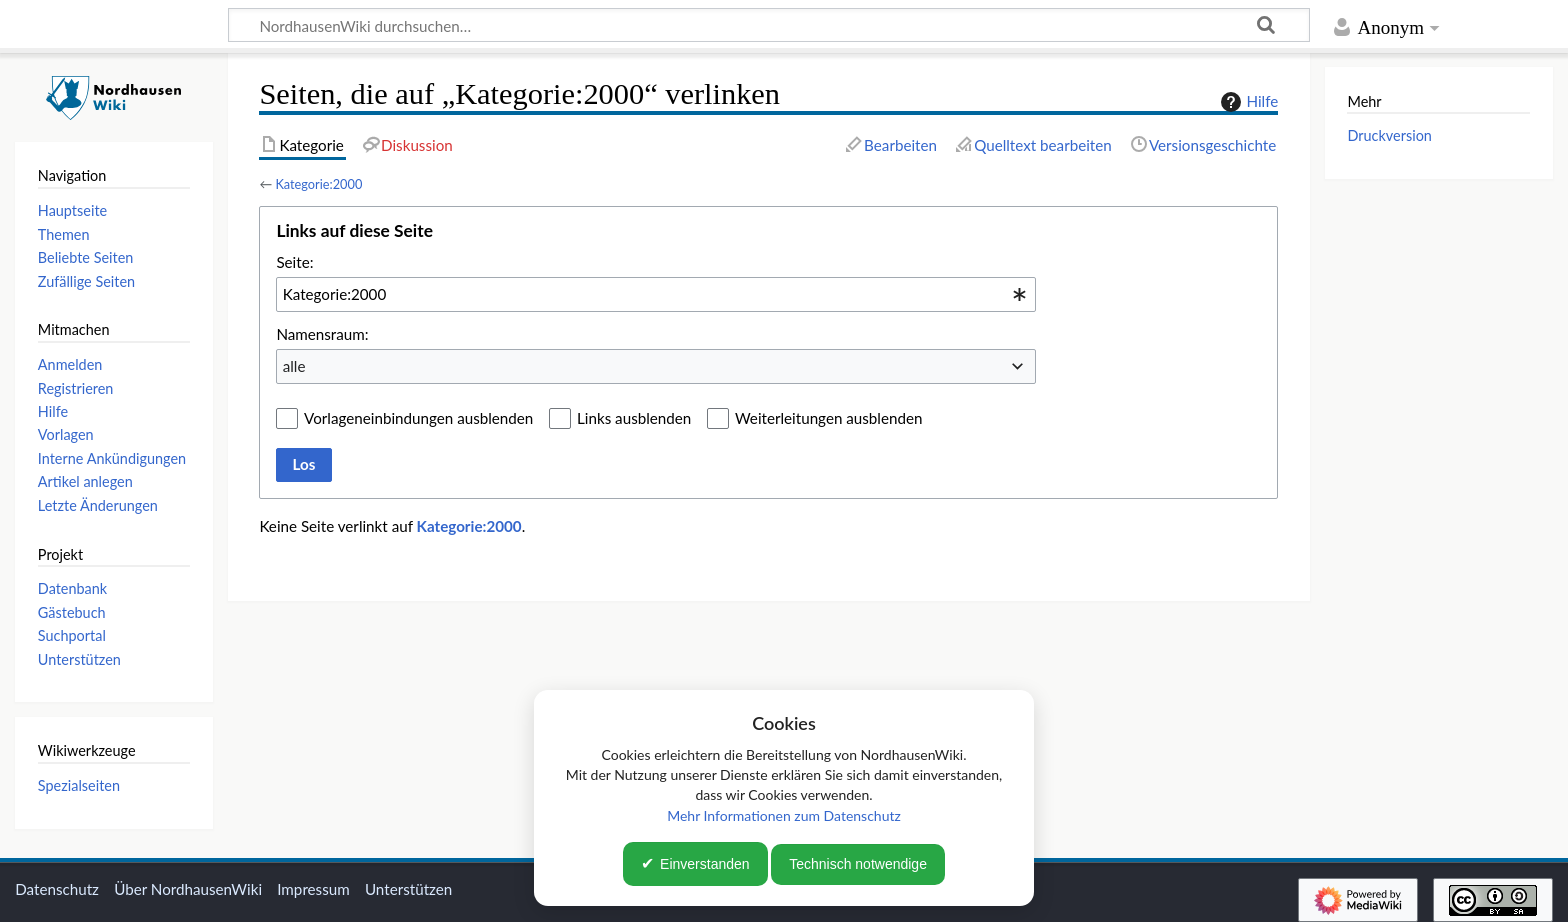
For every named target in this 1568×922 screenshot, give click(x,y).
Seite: (294, 262)
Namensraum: (322, 334)
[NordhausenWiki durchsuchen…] (769, 25)
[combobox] (656, 294)
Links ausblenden (634, 418)
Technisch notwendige (858, 864)
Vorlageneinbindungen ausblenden (418, 418)
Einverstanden (705, 864)
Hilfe (1247, 102)
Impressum (313, 889)
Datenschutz (57, 889)
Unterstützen (408, 889)
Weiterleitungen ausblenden (828, 418)
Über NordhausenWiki (188, 889)
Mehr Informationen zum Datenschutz (784, 815)
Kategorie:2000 (318, 184)
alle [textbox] (294, 366)
